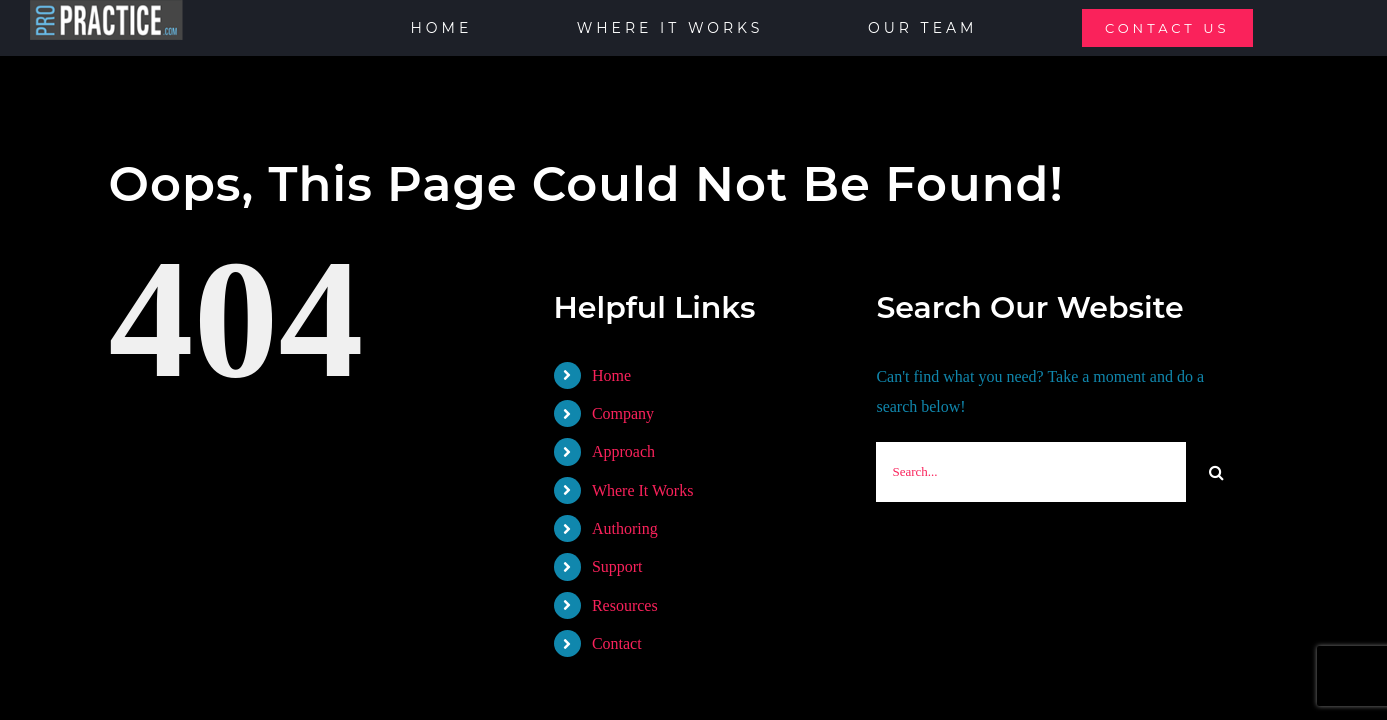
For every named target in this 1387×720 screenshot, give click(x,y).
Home (611, 375)
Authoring (625, 528)
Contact (617, 643)
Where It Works (643, 490)
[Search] (1216, 472)
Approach (623, 451)
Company (623, 413)
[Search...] (1031, 472)
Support (617, 566)
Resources (625, 605)
